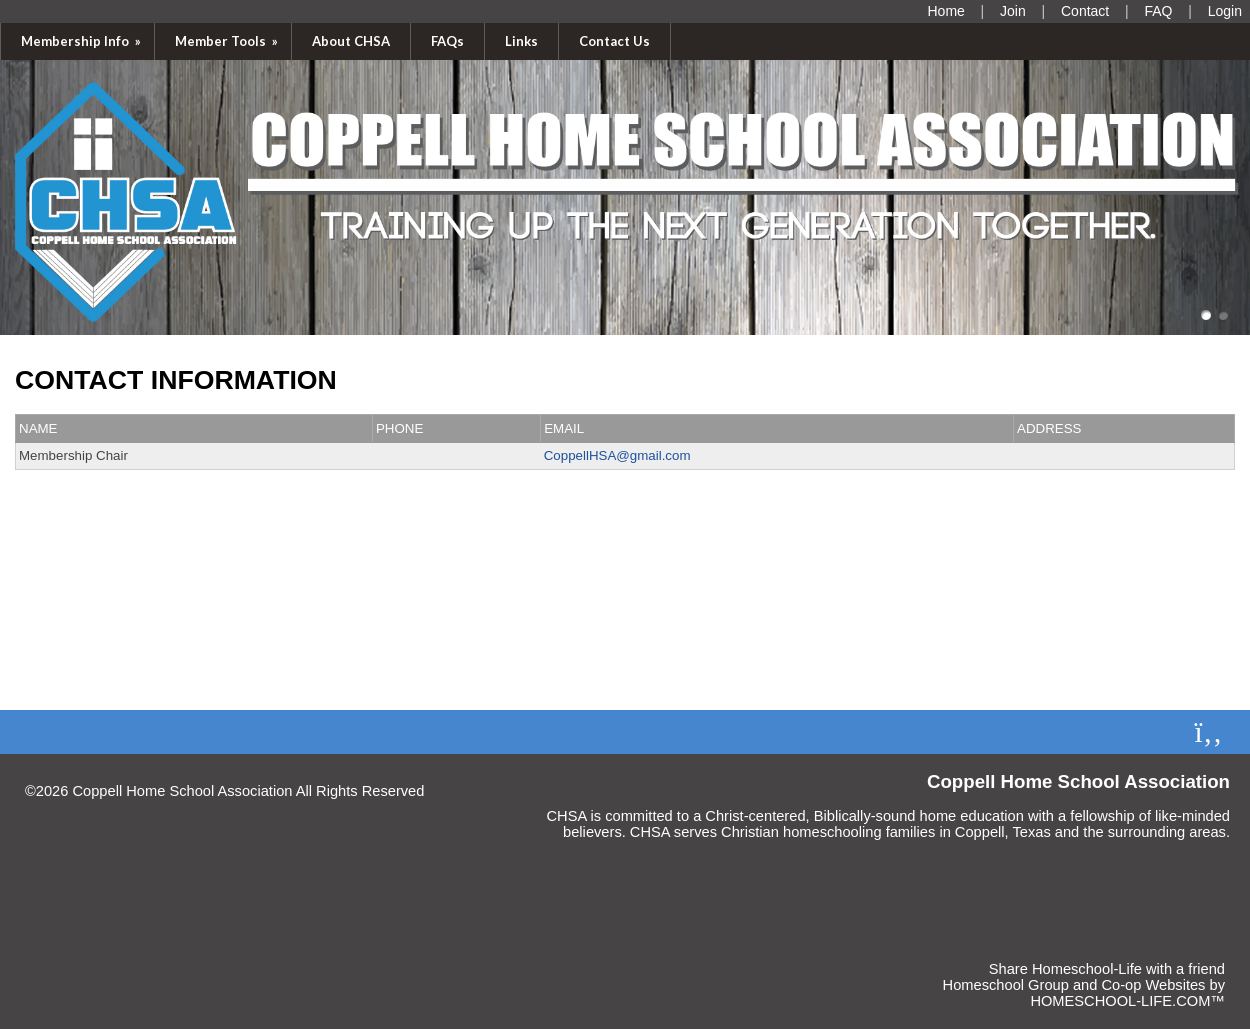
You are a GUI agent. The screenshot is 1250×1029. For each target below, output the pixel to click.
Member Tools (228, 41)
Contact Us (614, 41)
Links (521, 41)
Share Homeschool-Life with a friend (1107, 969)
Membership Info (82, 41)
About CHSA (351, 41)
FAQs (447, 41)
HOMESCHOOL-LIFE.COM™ (1127, 1001)
